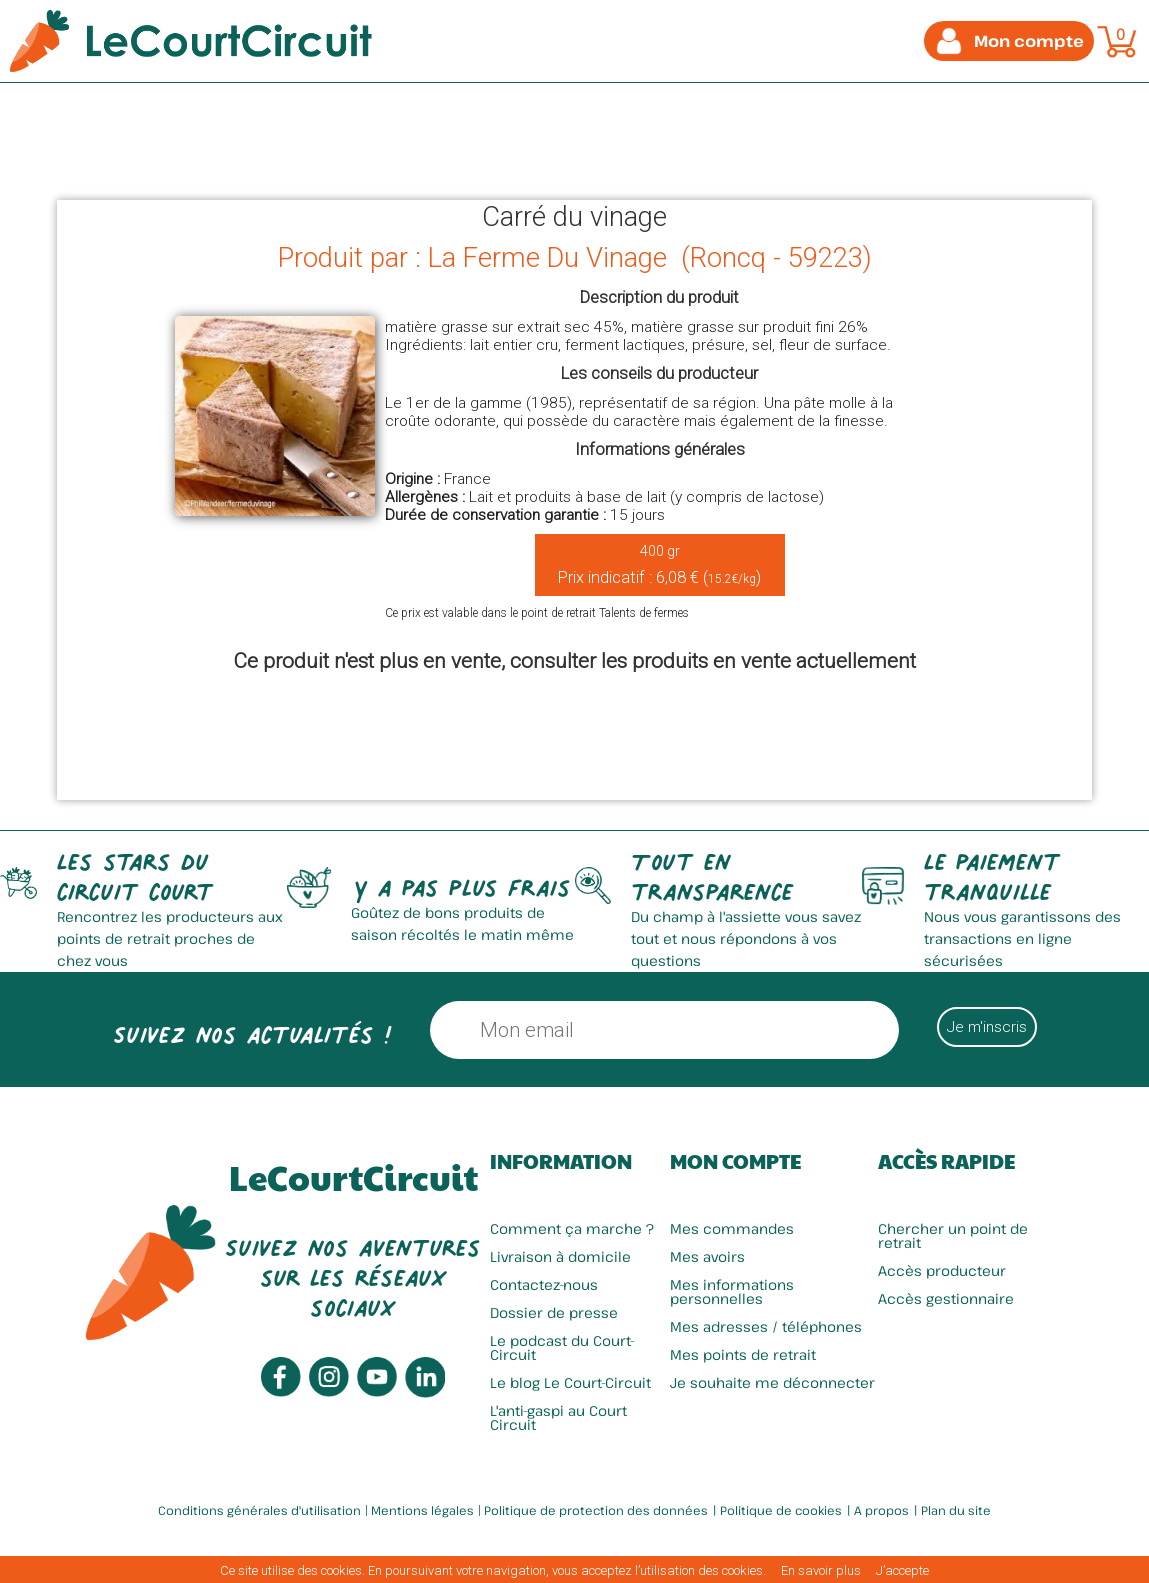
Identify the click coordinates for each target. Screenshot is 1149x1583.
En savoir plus (821, 1570)
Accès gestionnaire (946, 1298)
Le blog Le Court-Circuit (570, 1382)
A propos (881, 1510)
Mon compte (735, 1161)
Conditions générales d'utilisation (259, 1510)
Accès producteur (942, 1270)
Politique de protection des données (596, 1510)
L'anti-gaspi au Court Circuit (558, 1417)
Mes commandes (732, 1228)
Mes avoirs (707, 1256)
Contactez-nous (544, 1284)
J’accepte (902, 1570)
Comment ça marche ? (572, 1228)
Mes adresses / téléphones (766, 1326)
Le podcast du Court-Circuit (562, 1347)
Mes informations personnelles (732, 1291)
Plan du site (956, 1510)
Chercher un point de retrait (953, 1235)
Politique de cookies (781, 1510)
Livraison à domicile (560, 1256)
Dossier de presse (554, 1312)
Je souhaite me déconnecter (772, 1382)
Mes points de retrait (743, 1354)
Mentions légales (422, 1510)
